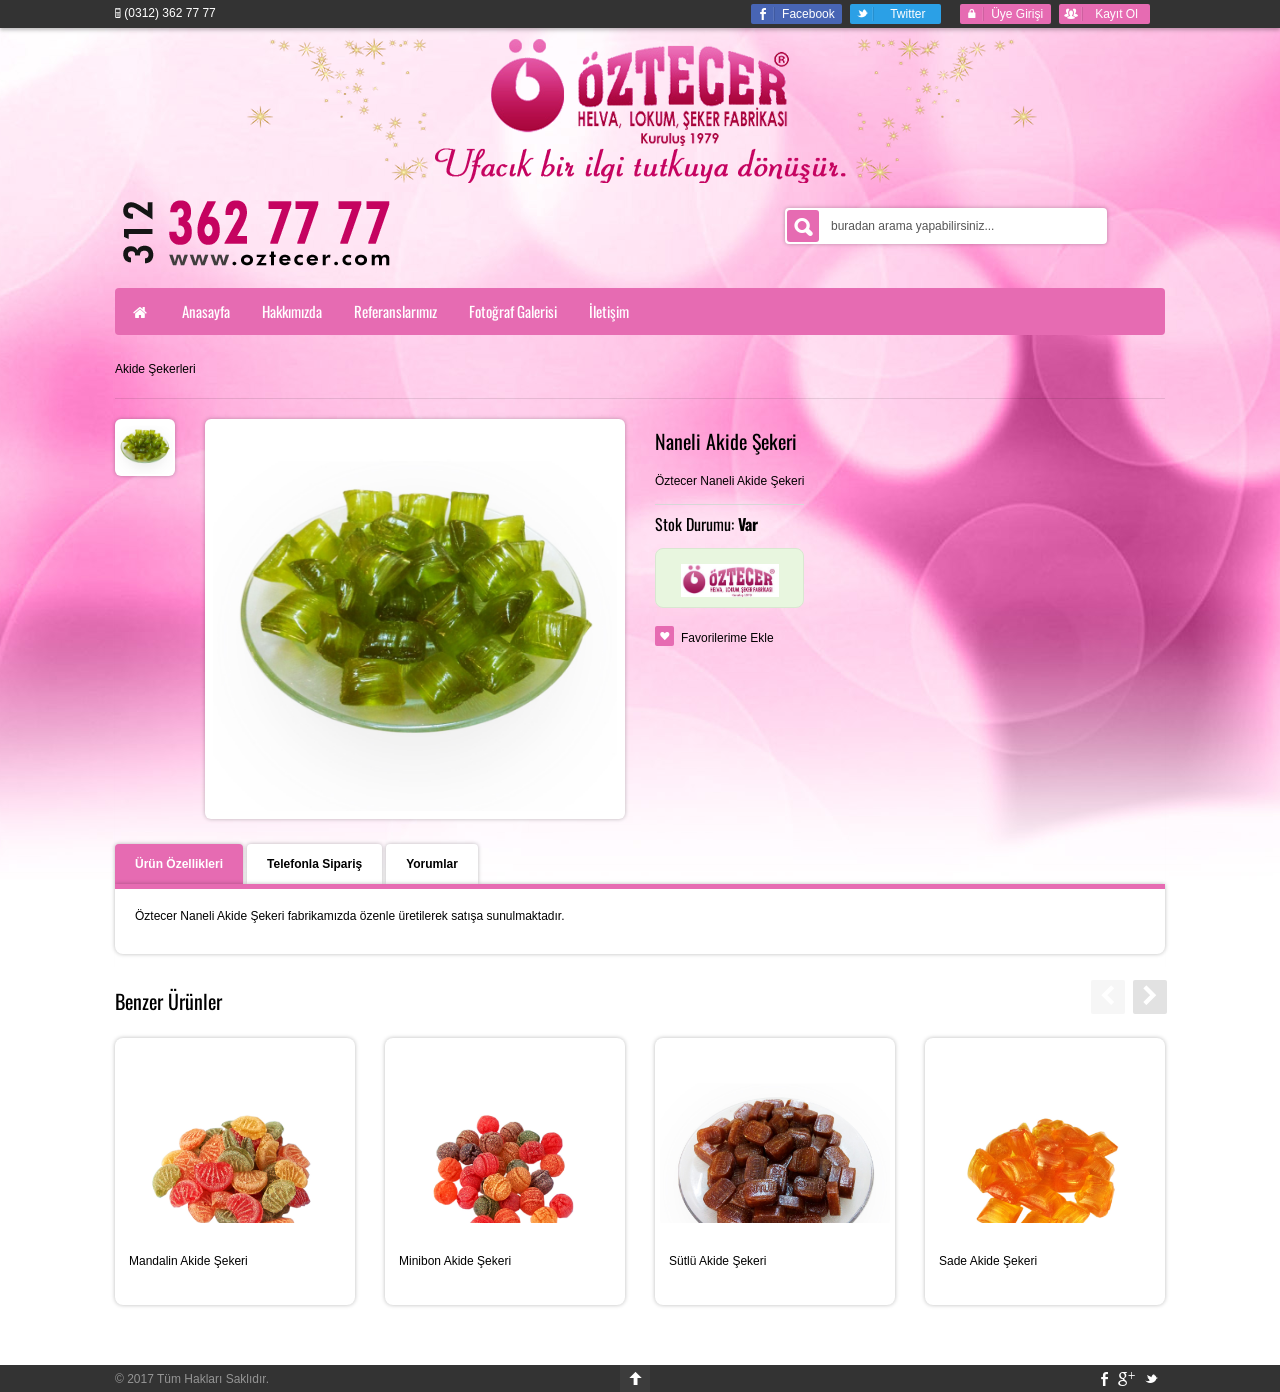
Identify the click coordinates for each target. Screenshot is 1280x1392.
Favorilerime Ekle (727, 638)
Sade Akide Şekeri (988, 1261)
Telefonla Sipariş (314, 864)
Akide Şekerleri (155, 369)
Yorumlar (432, 864)
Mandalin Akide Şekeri (188, 1261)
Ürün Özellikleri (179, 864)
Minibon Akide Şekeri (455, 1261)
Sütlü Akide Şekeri (717, 1261)
